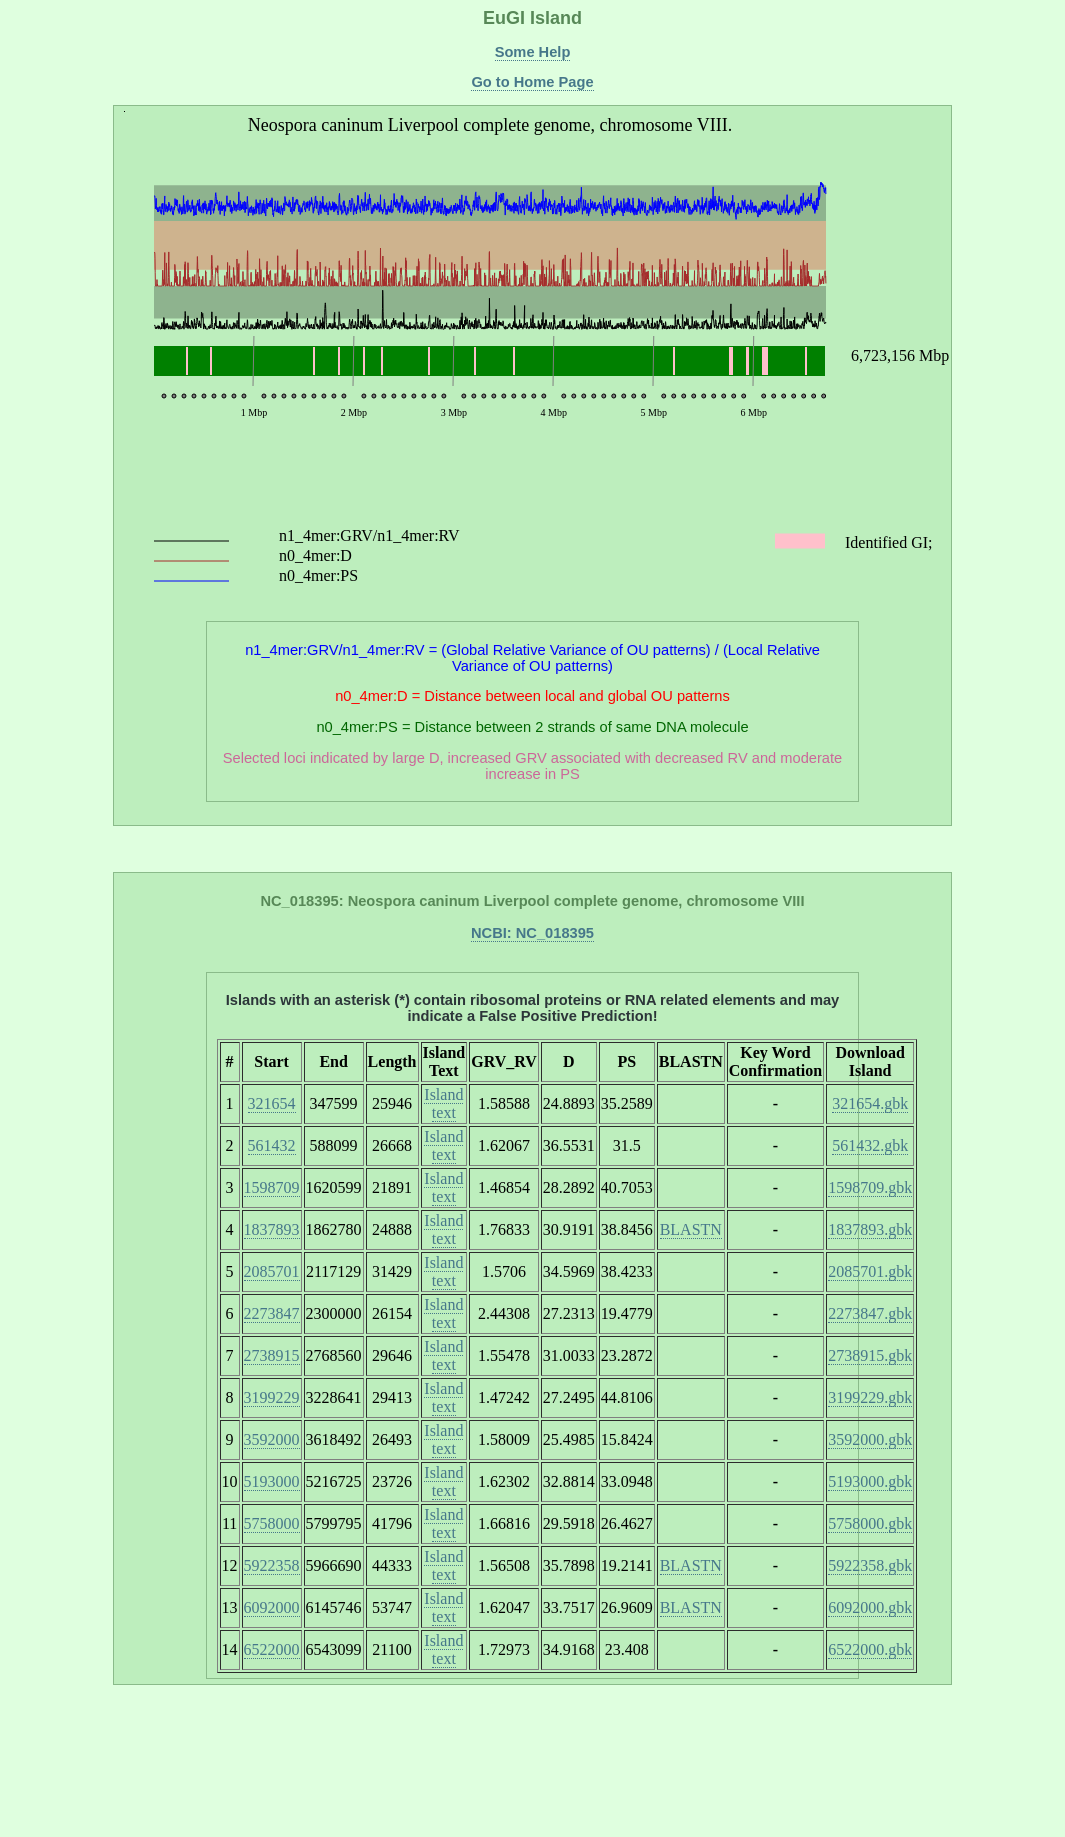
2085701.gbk (870, 1271)
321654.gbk (870, 1103)
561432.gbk (870, 1145)
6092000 (272, 1607)
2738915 (272, 1355)
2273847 (272, 1313)
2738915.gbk (870, 1355)
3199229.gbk (870, 1397)
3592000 (272, 1439)
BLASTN (691, 1229)
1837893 (272, 1229)
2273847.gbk (870, 1313)
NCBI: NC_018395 (532, 933)
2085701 (272, 1271)
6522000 (272, 1649)
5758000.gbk (870, 1523)
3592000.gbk (870, 1439)
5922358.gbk (870, 1565)
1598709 (272, 1187)
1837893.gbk (870, 1229)
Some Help (533, 52)
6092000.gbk (870, 1607)
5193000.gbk (870, 1481)
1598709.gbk (870, 1187)
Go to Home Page (532, 82)
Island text (443, 1103)
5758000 (272, 1523)
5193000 (272, 1481)
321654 (272, 1103)
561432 (272, 1145)
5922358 (272, 1565)
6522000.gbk (870, 1649)
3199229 (272, 1397)
